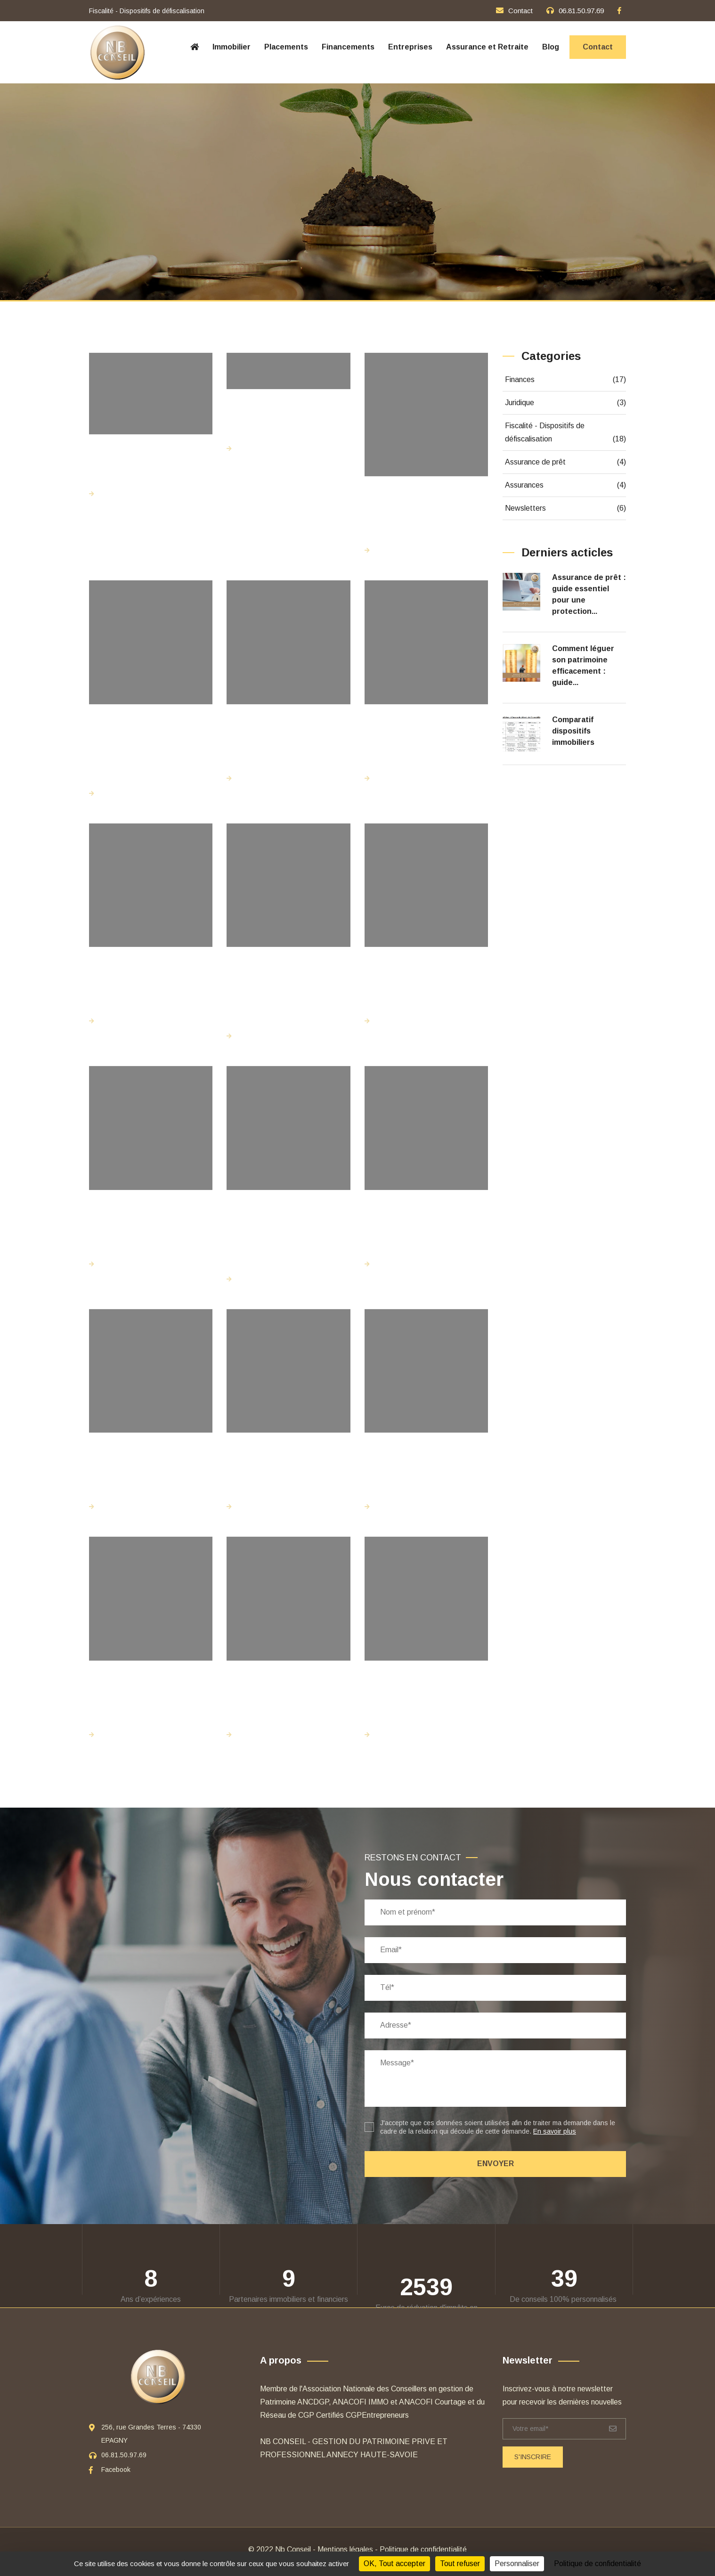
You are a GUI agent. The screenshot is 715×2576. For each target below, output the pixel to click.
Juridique (565, 402)
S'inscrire (532, 2457)
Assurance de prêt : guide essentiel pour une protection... (589, 594)
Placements (286, 47)
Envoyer (495, 2164)
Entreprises (410, 47)
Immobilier (231, 47)
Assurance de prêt (565, 462)
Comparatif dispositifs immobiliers (573, 731)
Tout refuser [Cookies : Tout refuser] (460, 2564)
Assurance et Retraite (487, 47)
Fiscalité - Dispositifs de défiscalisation (565, 434)
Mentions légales (345, 2549)
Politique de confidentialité (423, 2549)
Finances (565, 379)
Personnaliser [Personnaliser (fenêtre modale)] (517, 2564)
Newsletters (565, 508)
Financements (348, 47)
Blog (550, 47)
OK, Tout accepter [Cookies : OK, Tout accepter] (394, 2564)
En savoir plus (554, 2131)
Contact (520, 11)
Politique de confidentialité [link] (597, 2564)
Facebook (115, 2469)
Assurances (565, 485)
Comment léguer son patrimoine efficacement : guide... (583, 665)
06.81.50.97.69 (581, 11)
